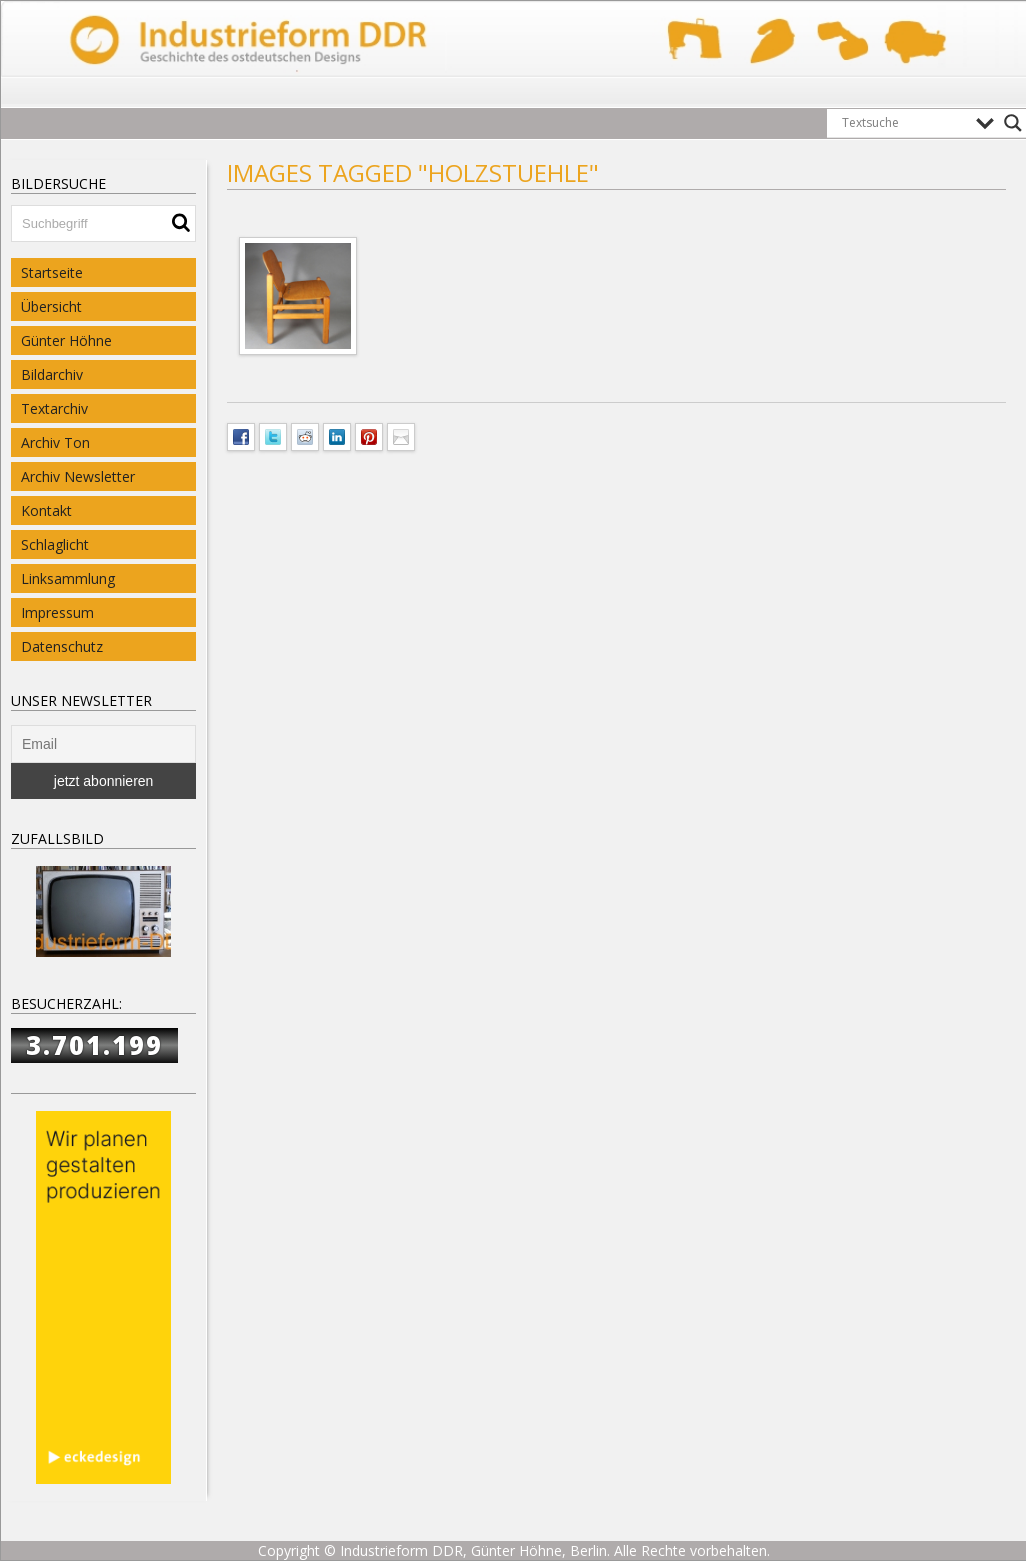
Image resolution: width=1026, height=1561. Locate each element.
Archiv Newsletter (78, 476)
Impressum (57, 612)
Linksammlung (68, 578)
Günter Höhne (66, 340)
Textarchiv (54, 408)
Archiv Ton (55, 442)
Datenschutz (62, 646)
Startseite (52, 272)
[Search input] (904, 123)
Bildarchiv (52, 374)
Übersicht (51, 306)
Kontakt (46, 510)
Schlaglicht (55, 544)
